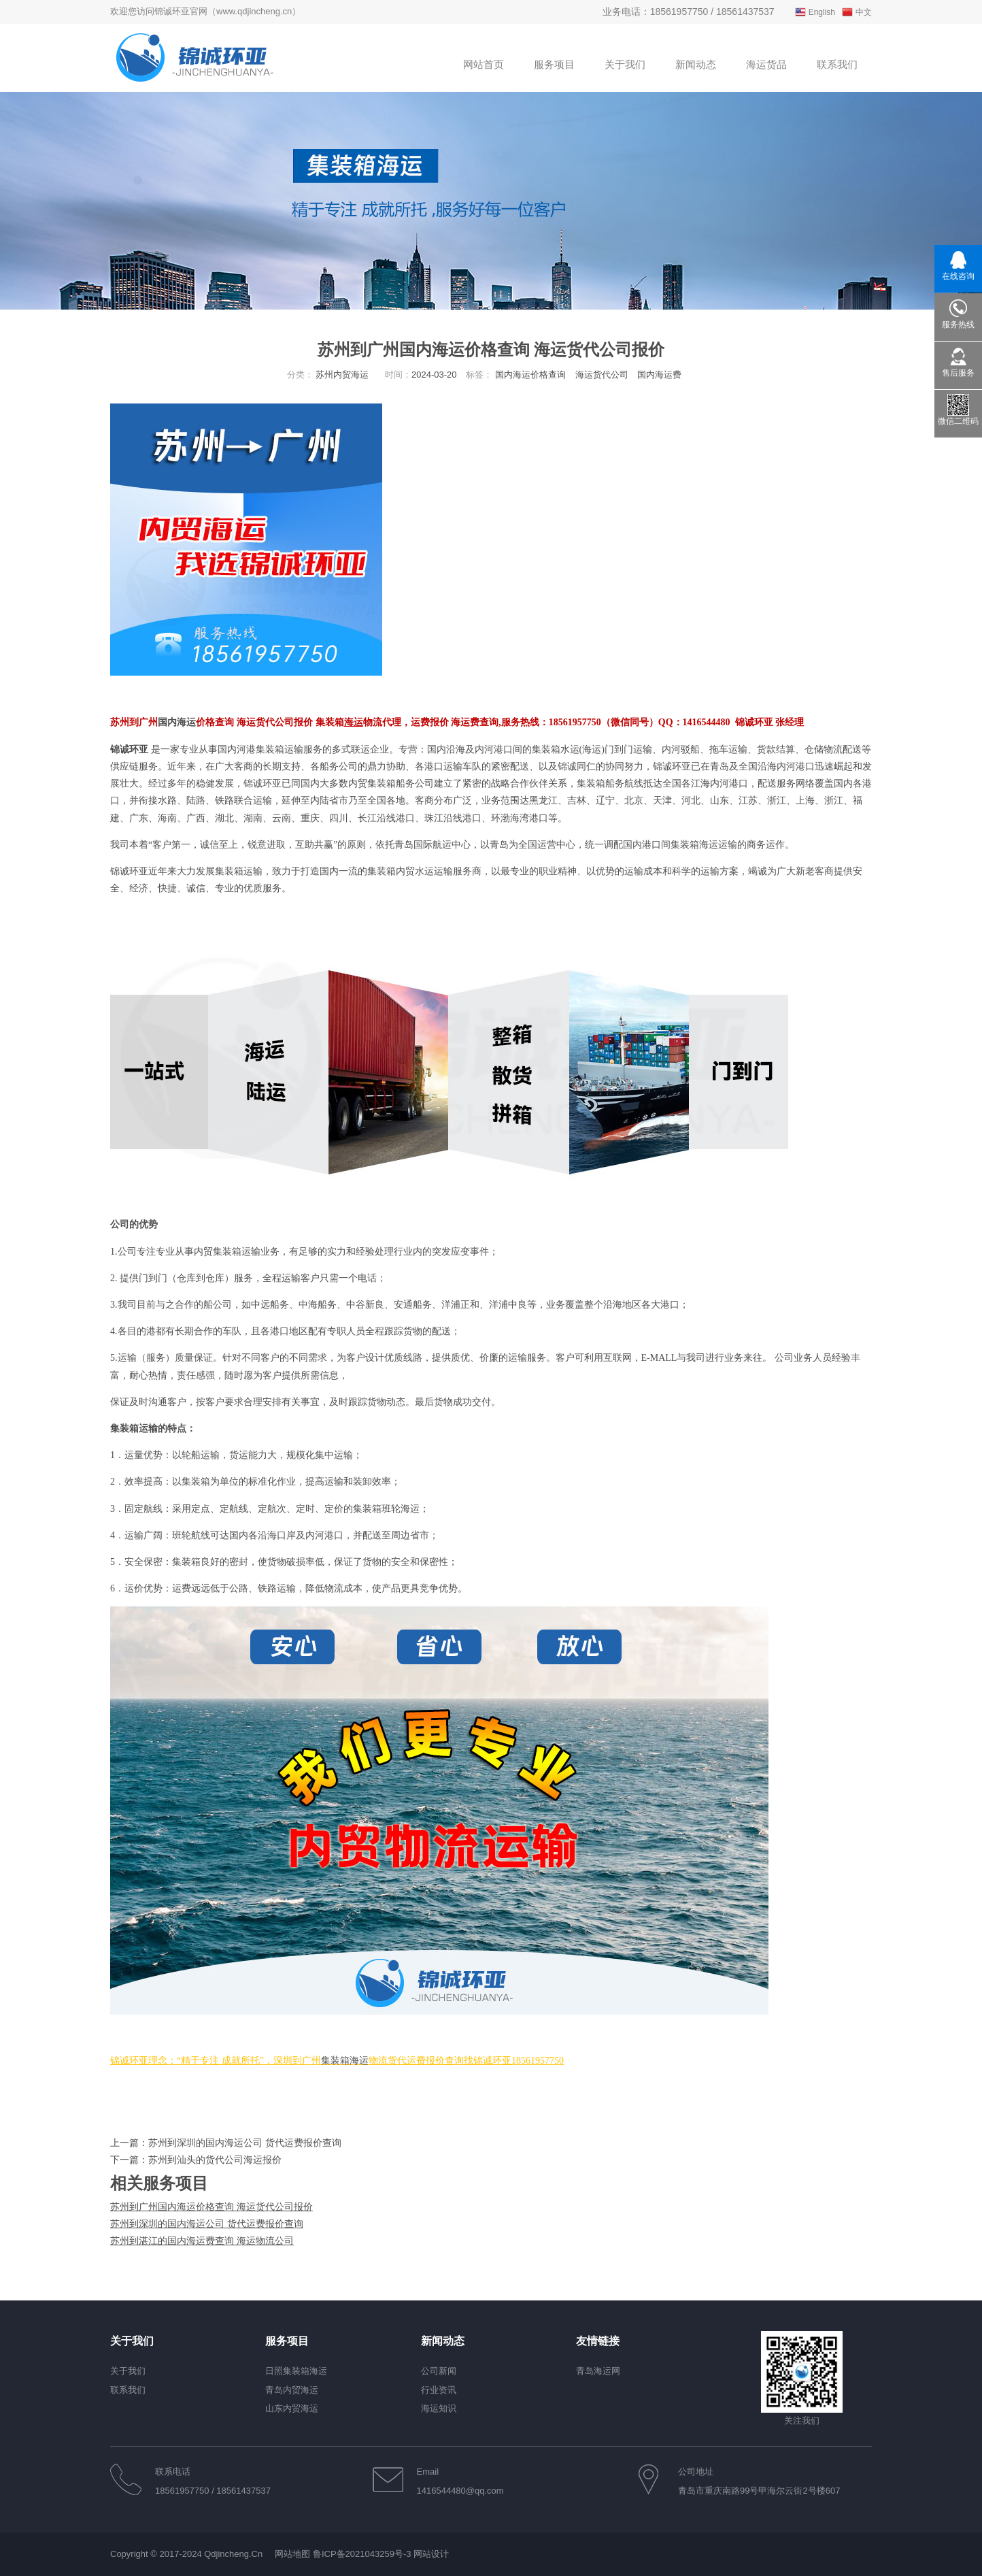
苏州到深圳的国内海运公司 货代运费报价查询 (244, 2142)
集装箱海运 (345, 2060)
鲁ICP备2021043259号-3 (362, 2554)
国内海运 (177, 721)
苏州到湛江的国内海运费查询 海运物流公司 (202, 2240)
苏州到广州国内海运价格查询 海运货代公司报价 (211, 2206)
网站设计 (431, 2554)
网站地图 (292, 2554)
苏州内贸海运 (342, 374)
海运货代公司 (601, 374)
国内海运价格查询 (530, 374)
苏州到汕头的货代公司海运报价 (215, 2159)
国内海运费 (659, 374)
